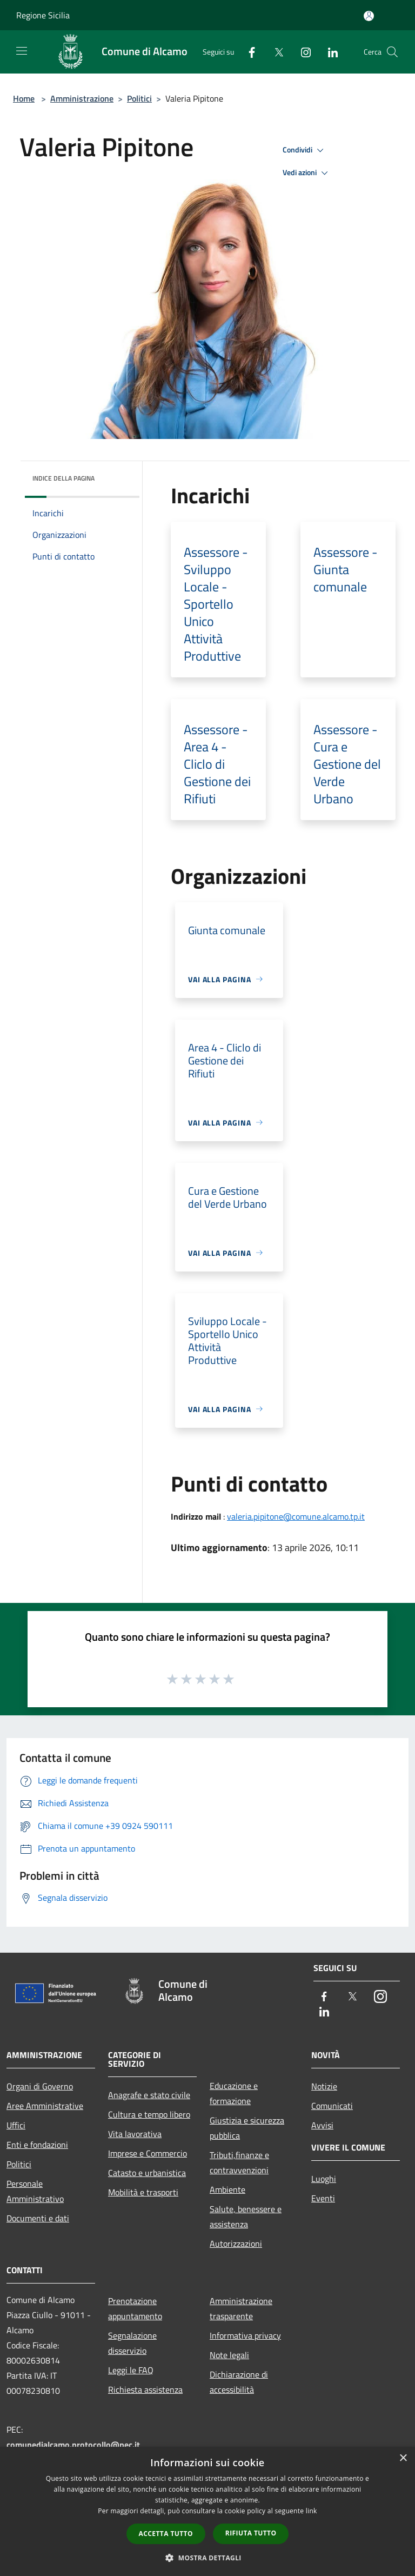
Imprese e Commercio (147, 2153)
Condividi (305, 150)
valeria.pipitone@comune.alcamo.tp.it (296, 1516)
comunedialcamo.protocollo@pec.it (73, 2444)
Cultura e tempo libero (149, 2114)
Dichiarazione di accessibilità (239, 2382)
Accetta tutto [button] (166, 2533)
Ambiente (227, 2189)
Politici (139, 98)
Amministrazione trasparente (241, 2308)
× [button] (403, 2458)
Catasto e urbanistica (147, 2172)
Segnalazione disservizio (132, 2343)
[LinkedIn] (328, 51)
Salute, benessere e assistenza (246, 2216)
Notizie (324, 2086)
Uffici (15, 2125)
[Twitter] (274, 51)
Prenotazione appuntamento (135, 2308)
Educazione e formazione (234, 2093)
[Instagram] (301, 51)
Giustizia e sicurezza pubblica (247, 2128)
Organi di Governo (39, 2086)
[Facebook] (247, 51)
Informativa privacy (245, 2335)
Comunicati (332, 2105)
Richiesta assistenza (145, 2389)
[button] (207, 2557)
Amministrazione (81, 98)
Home (24, 98)
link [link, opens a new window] (311, 2510)
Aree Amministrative (44, 2105)
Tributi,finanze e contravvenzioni (239, 2162)
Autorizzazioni (236, 2243)
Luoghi (323, 2178)
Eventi (323, 2198)
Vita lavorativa (135, 2133)
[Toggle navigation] (21, 50)
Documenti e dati (37, 2218)
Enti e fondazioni (37, 2144)
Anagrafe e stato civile (149, 2094)
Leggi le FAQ (130, 2370)
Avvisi (322, 2125)
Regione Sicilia (43, 15)
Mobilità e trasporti (143, 2192)
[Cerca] (392, 51)
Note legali (229, 2354)
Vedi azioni (307, 173)
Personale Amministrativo (35, 2191)
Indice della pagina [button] (63, 478)
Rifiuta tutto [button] (251, 2533)
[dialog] (207, 2511)
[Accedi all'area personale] (369, 16)
